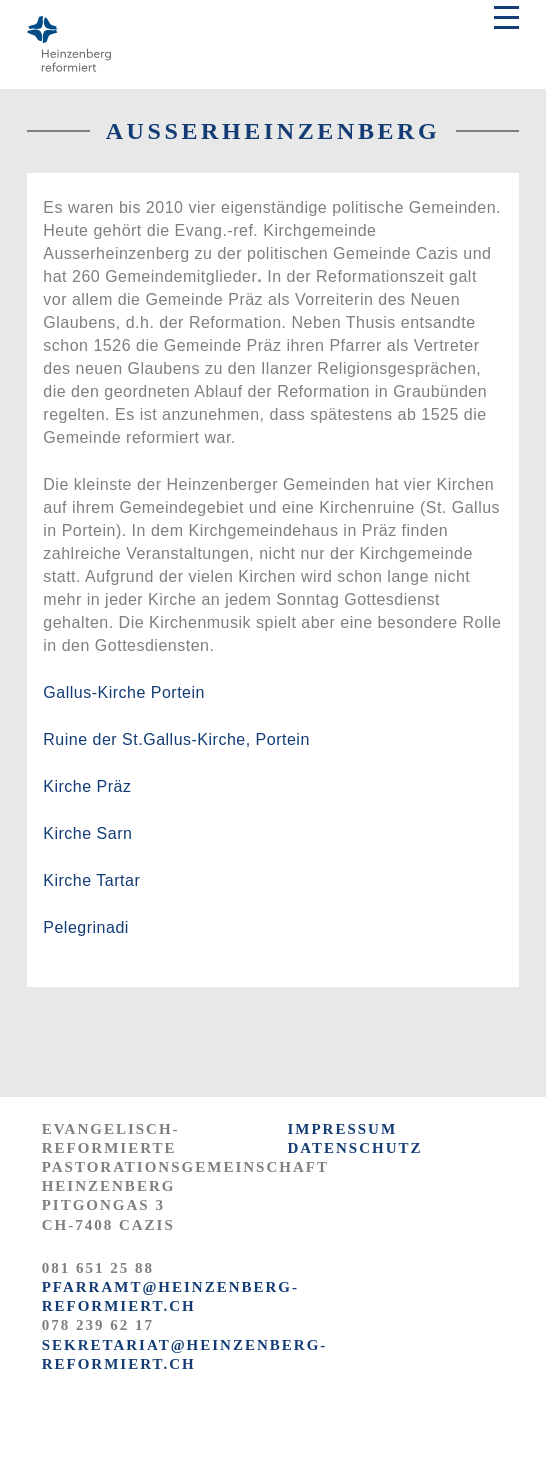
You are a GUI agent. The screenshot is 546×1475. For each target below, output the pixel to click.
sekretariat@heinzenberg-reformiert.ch (185, 1354)
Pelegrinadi (86, 927)
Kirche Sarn (87, 833)
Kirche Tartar (91, 880)
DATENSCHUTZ (354, 1148)
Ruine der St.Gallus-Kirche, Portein (176, 739)
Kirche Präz (87, 786)
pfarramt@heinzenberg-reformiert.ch (170, 1296)
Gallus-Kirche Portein (124, 692)
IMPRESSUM (342, 1129)
